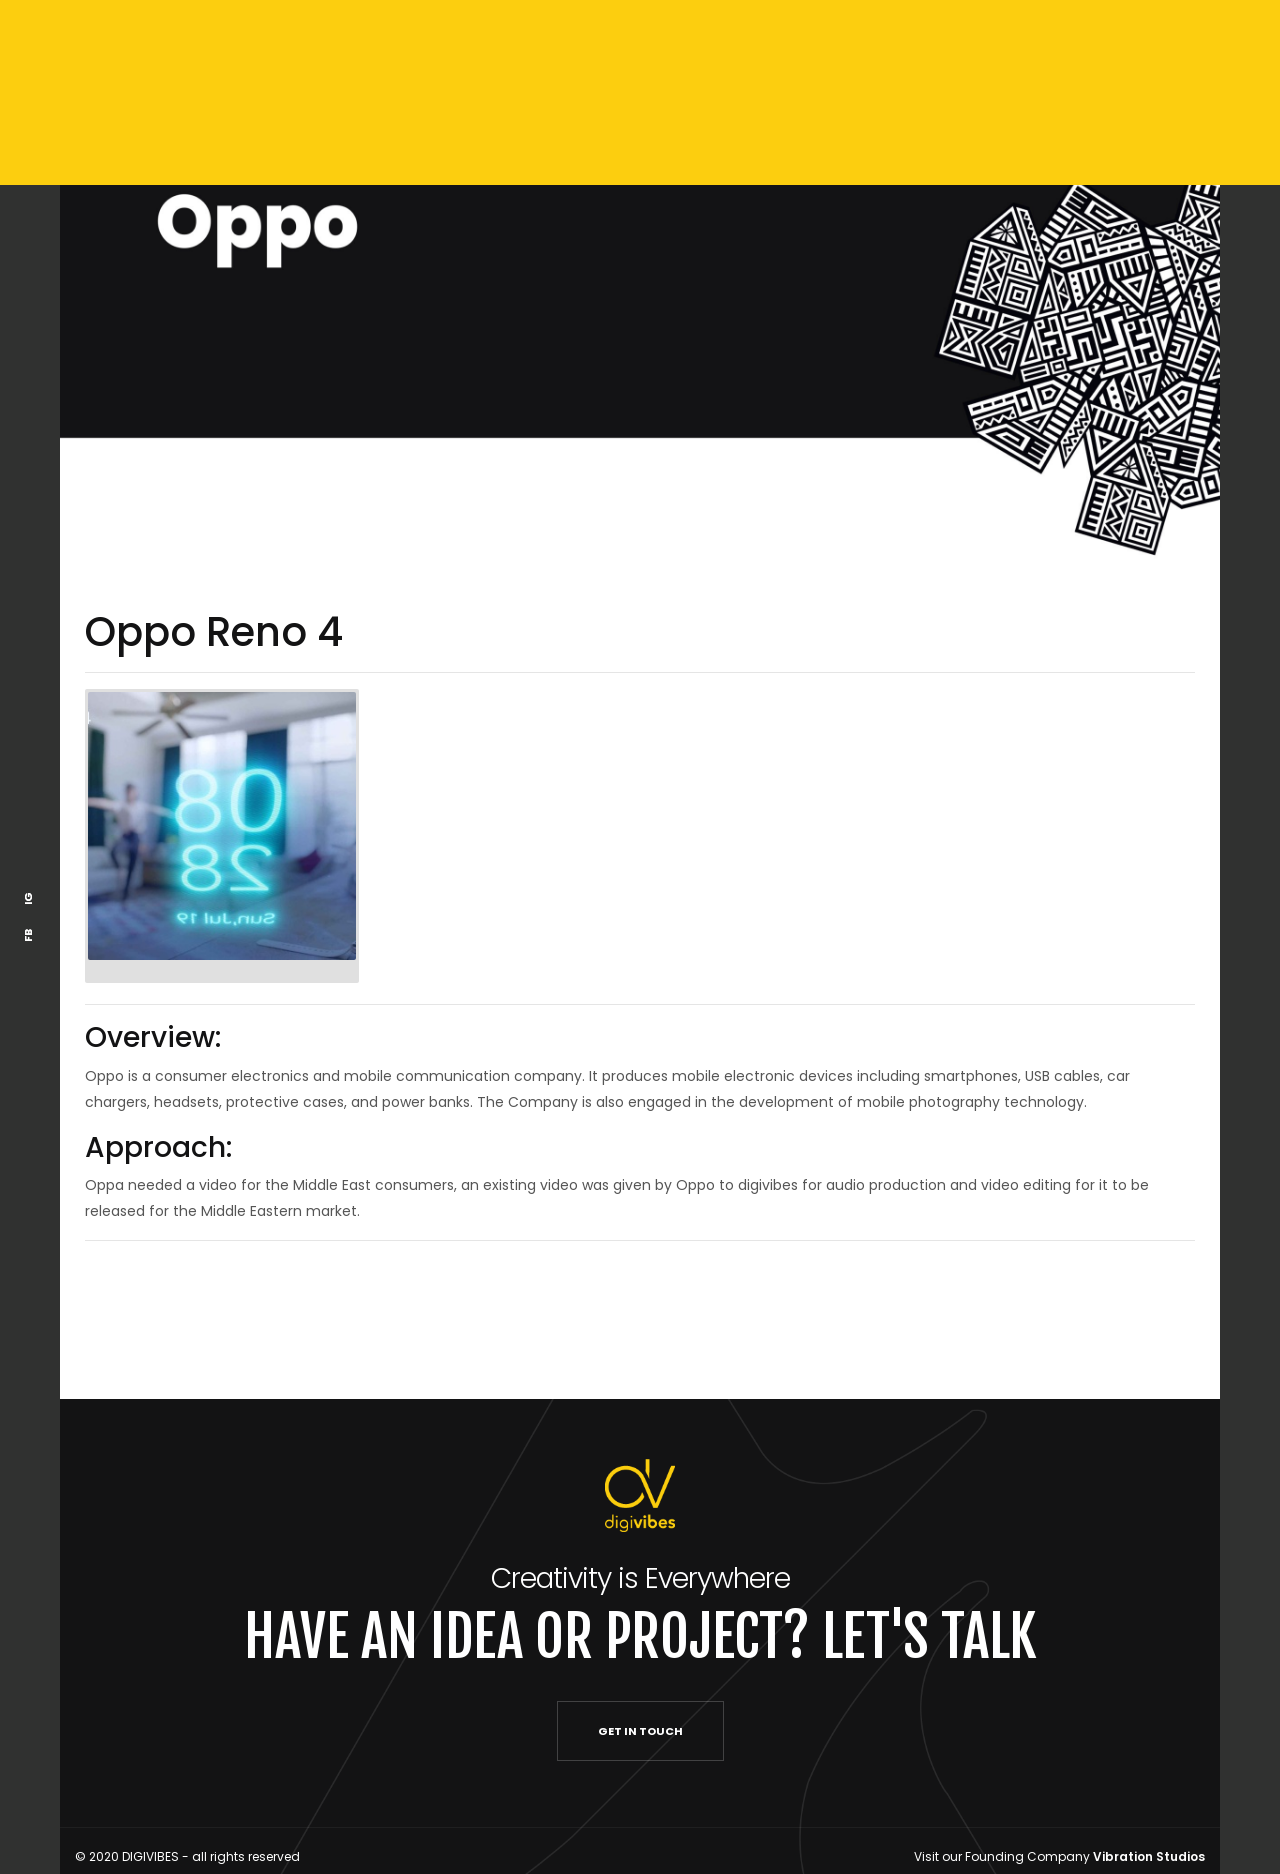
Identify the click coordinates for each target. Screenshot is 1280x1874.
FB (28, 935)
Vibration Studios (1149, 1856)
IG (28, 898)
